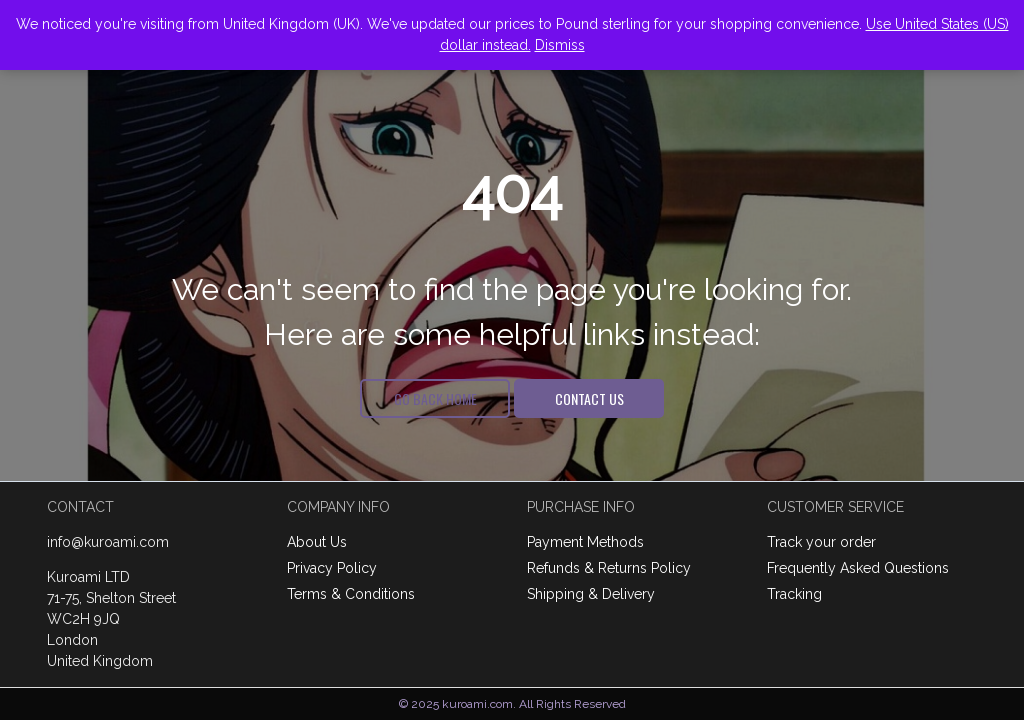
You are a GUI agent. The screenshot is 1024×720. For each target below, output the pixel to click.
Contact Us (589, 397)
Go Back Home (435, 397)
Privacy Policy (332, 568)
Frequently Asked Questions (858, 568)
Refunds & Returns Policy (609, 568)
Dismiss (560, 45)
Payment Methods (585, 542)
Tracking (794, 594)
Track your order (821, 542)
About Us (317, 542)
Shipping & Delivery (591, 594)
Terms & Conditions (351, 594)
